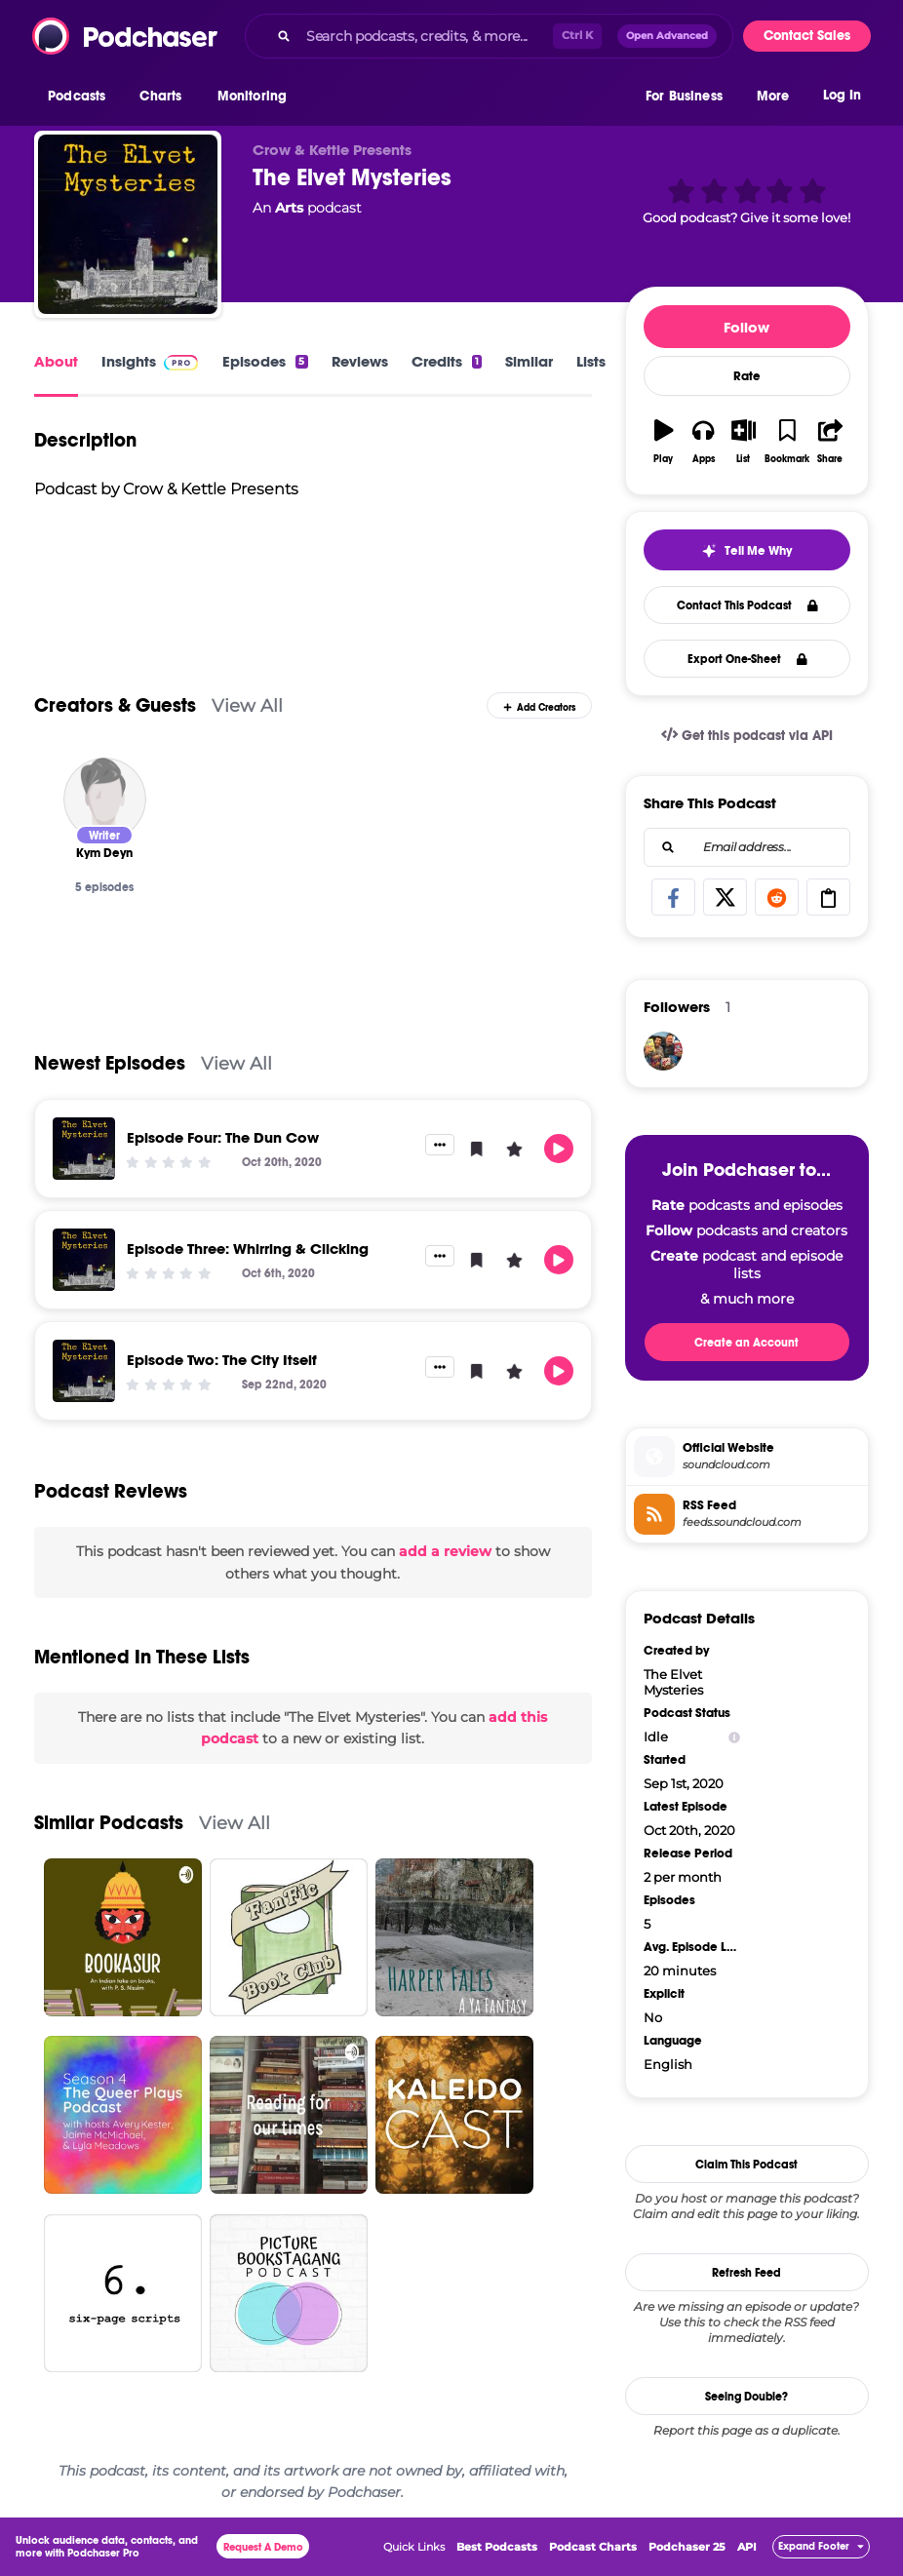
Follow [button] (746, 327)
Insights (128, 361)
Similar (529, 361)
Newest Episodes (109, 1063)
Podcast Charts (593, 2547)
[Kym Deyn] (104, 799)
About (56, 361)
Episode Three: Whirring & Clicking (248, 1248)
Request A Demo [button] (263, 2547)
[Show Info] (734, 1737)
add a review (445, 1551)
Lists (591, 361)
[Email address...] (747, 847)
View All (247, 705)
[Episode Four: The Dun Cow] (84, 1148)
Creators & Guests (115, 705)
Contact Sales (807, 35)
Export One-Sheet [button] (747, 659)
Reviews (360, 361)
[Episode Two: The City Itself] (84, 1371)
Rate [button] (747, 376)
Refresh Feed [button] (746, 2273)
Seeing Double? (746, 2396)
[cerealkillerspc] (663, 1051)
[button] (81, 96)
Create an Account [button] (746, 1342)
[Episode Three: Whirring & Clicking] (84, 1260)
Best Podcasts (496, 2547)
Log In (842, 95)
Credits (447, 361)
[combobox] (489, 36)
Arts (289, 207)
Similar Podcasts (108, 1823)
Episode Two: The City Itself (222, 1359)
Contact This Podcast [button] (747, 605)
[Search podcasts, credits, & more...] (425, 36)
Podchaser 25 (687, 2547)
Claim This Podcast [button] (746, 2164)
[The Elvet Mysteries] (127, 224)
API (747, 2547)
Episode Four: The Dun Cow (223, 1137)
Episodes (264, 361)
